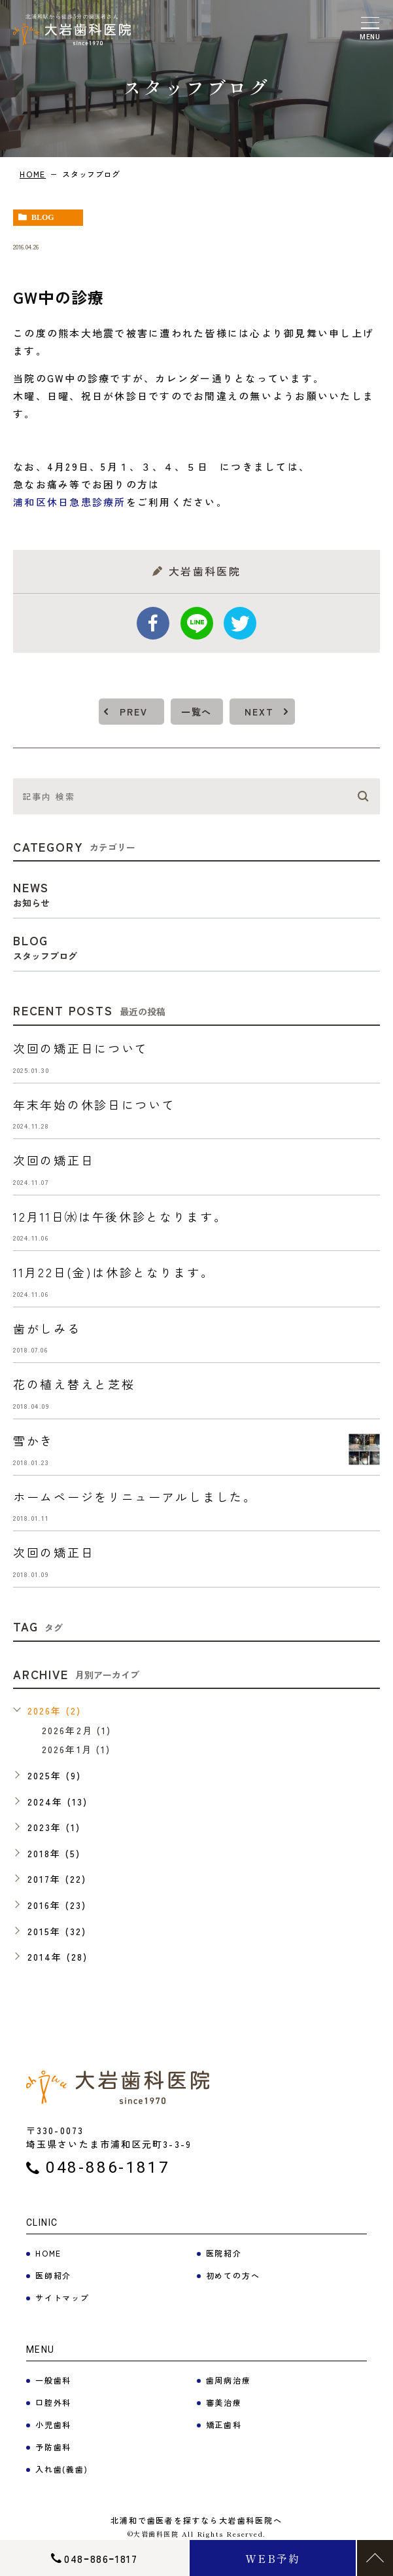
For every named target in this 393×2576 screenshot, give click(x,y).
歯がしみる (47, 1328)
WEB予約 (273, 2558)
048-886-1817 (107, 2167)
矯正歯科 (224, 2424)
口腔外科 (53, 2402)
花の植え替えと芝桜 (74, 1383)
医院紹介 (224, 2253)
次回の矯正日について (80, 1048)
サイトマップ (62, 2297)
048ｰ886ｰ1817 (100, 2558)
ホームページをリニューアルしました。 (135, 1496)
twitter (240, 623)
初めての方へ (233, 2275)
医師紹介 (53, 2275)
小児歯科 (53, 2424)
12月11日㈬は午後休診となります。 (120, 1216)
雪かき (33, 1440)
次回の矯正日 (53, 1160)
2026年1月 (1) (76, 1749)
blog (42, 217)
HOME (33, 173)
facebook (153, 623)
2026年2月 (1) (76, 1730)
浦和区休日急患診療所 (69, 502)
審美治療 (224, 2402)
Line (196, 623)
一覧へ (196, 711)
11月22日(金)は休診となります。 (113, 1271)
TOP (375, 2558)
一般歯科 (53, 2380)
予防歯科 (53, 2446)
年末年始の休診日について (94, 1104)
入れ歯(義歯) (61, 2469)
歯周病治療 (228, 2380)
